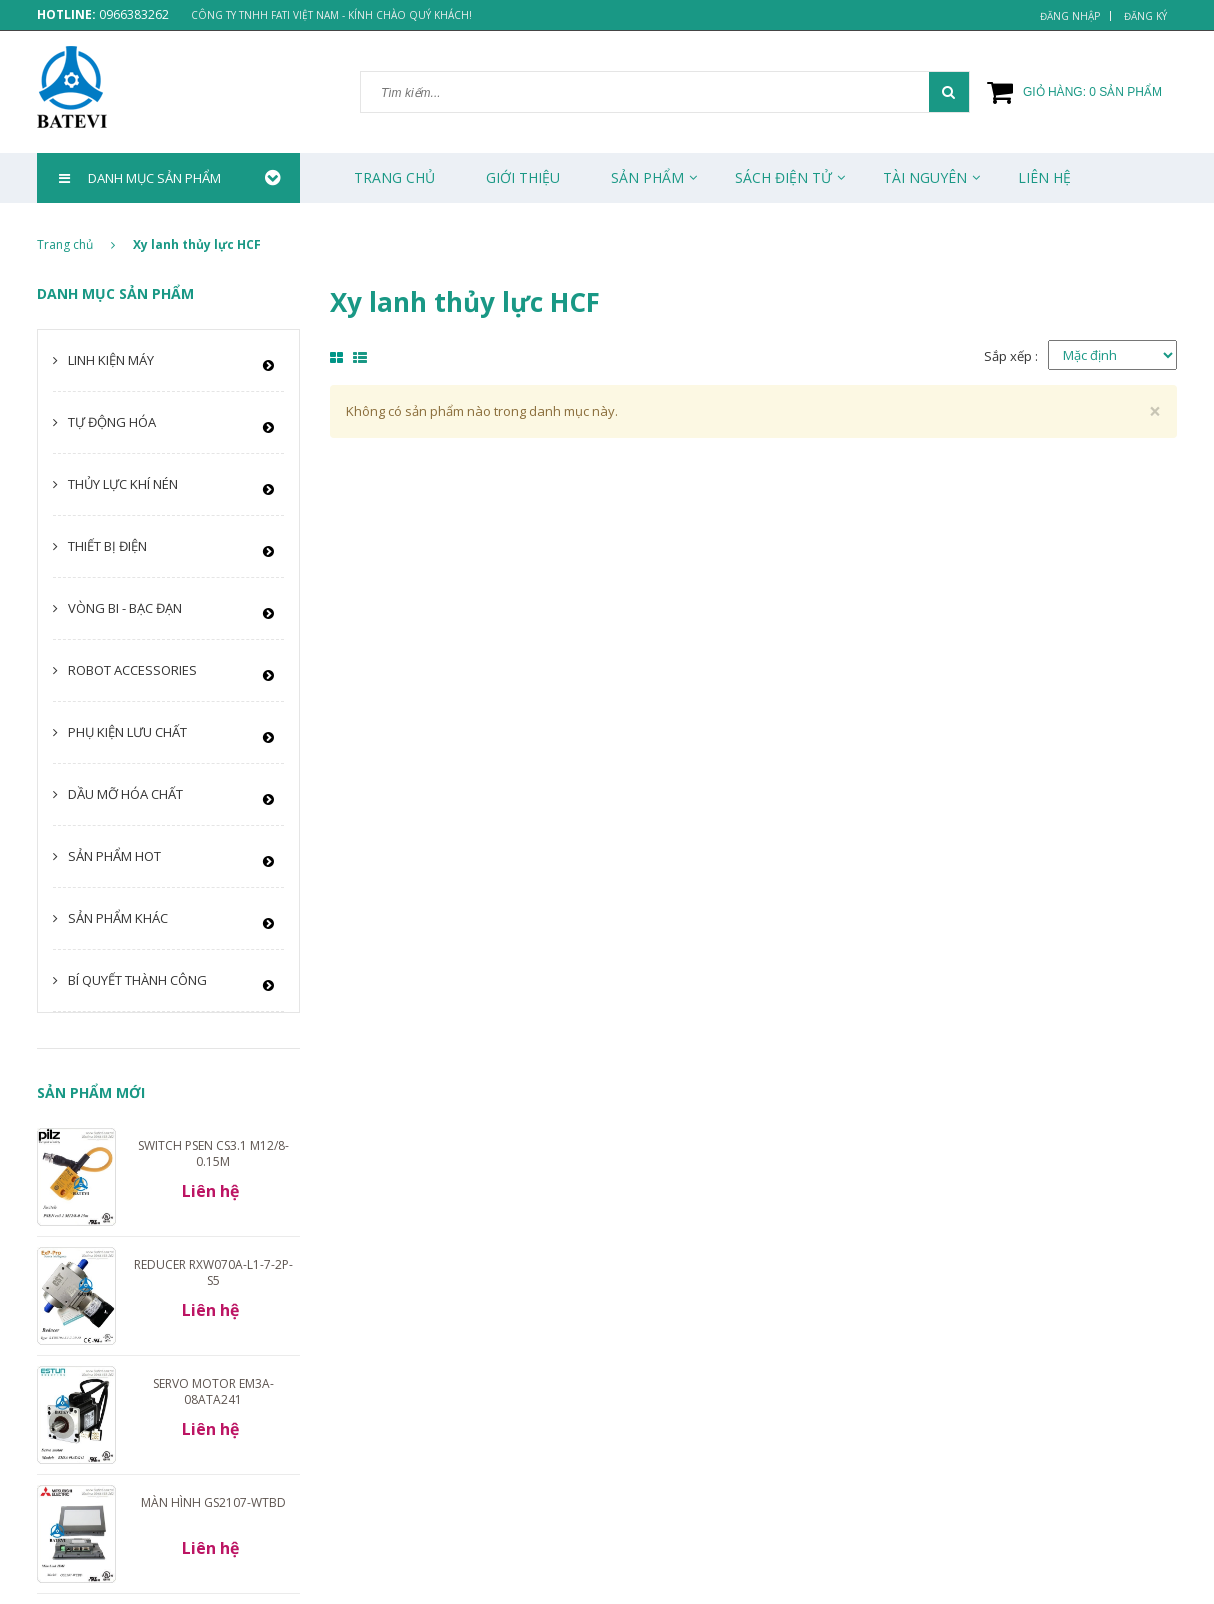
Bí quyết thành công (137, 980)
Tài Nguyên (925, 177)
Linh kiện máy (111, 360)
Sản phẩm (647, 177)
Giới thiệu (523, 177)
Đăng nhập (1070, 16)
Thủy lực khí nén (123, 484)
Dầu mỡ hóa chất (125, 794)
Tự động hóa (112, 422)
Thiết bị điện (107, 546)
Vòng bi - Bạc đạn (125, 608)
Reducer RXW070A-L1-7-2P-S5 (213, 1272)
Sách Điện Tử (783, 177)
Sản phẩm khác (118, 918)
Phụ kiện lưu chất (127, 732)
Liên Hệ (1044, 177)
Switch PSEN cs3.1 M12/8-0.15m (213, 1153)
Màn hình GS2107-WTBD (213, 1502)
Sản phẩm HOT (114, 856)
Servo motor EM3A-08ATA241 (213, 1391)
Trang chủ (394, 177)
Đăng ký (1145, 16)
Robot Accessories (132, 670)
